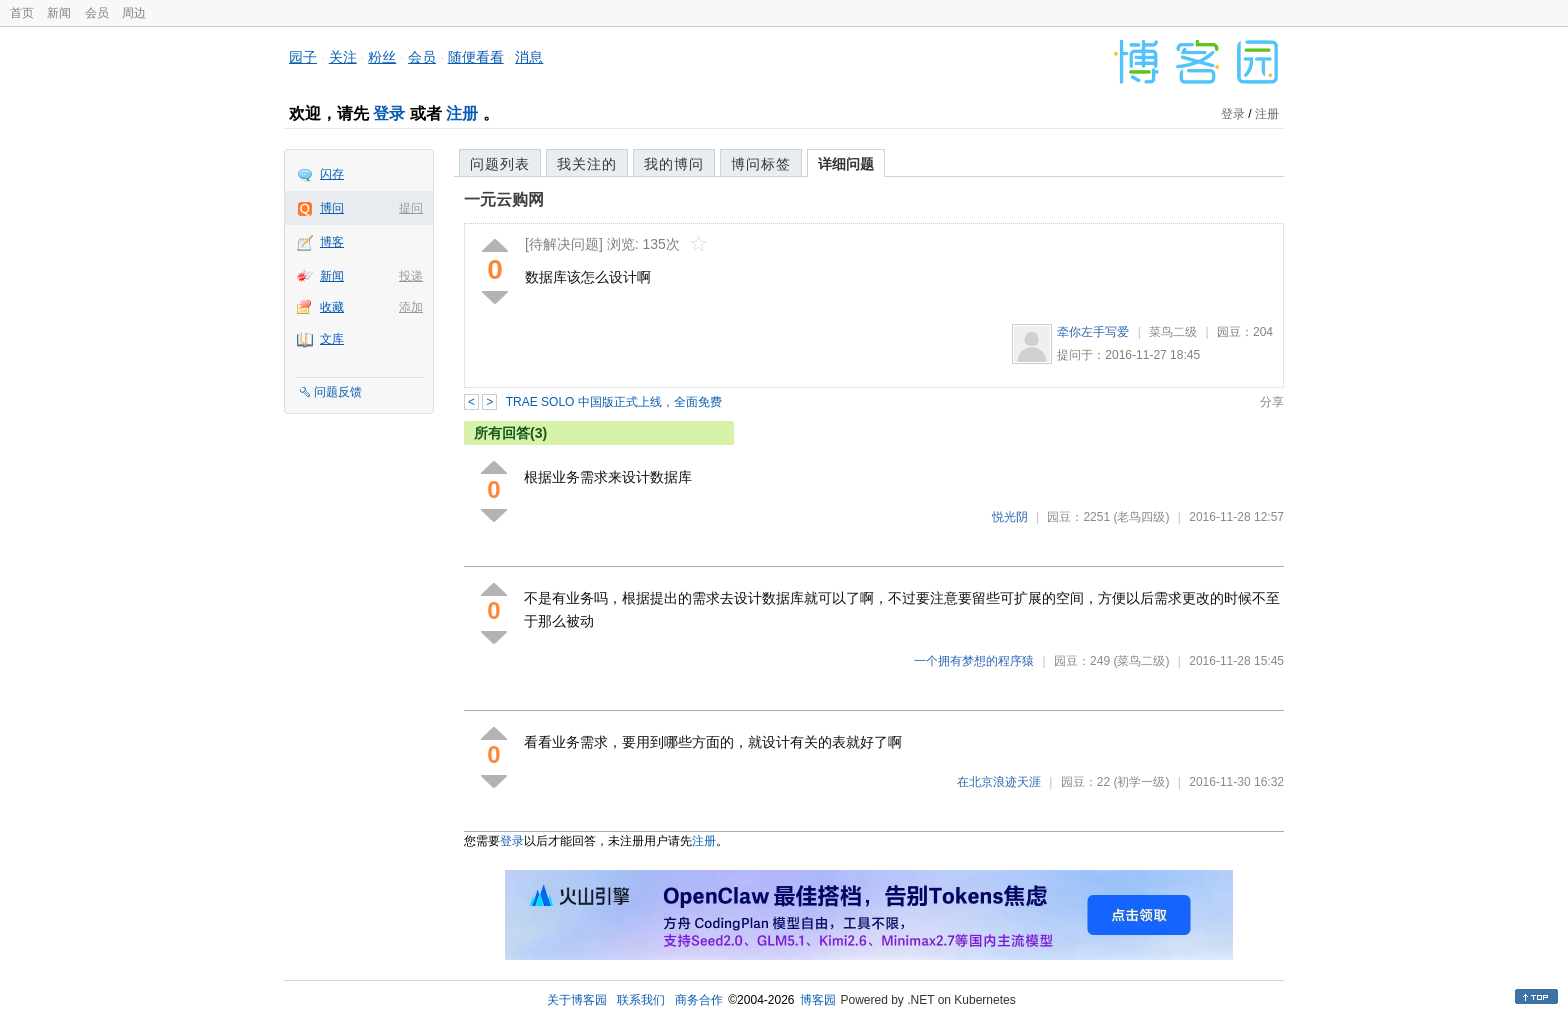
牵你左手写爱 (1093, 332)
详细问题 (846, 164)
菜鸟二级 (1173, 332)
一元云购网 (504, 199)
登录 (389, 113)
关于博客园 (577, 1000)
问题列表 (500, 164)
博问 (332, 208)
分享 (1272, 402)
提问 (411, 208)
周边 (134, 13)
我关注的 (587, 164)
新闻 (59, 13)
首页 (22, 13)
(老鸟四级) (1141, 517)
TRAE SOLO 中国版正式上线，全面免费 (614, 402)
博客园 (818, 1000)
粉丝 (382, 57)
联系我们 (641, 1000)
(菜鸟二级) (1141, 661)
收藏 (332, 307)
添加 (411, 307)
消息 (529, 57)
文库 (332, 339)
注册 (462, 113)
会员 (97, 13)
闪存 (332, 174)
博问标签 (761, 164)
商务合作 (699, 1000)
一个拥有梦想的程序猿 (974, 661)
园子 (303, 57)
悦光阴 (1010, 517)
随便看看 (476, 57)
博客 (332, 242)
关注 (343, 57)
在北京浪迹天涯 (999, 782)
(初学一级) (1141, 782)
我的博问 (674, 164)
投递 (411, 276)
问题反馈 (338, 392)
